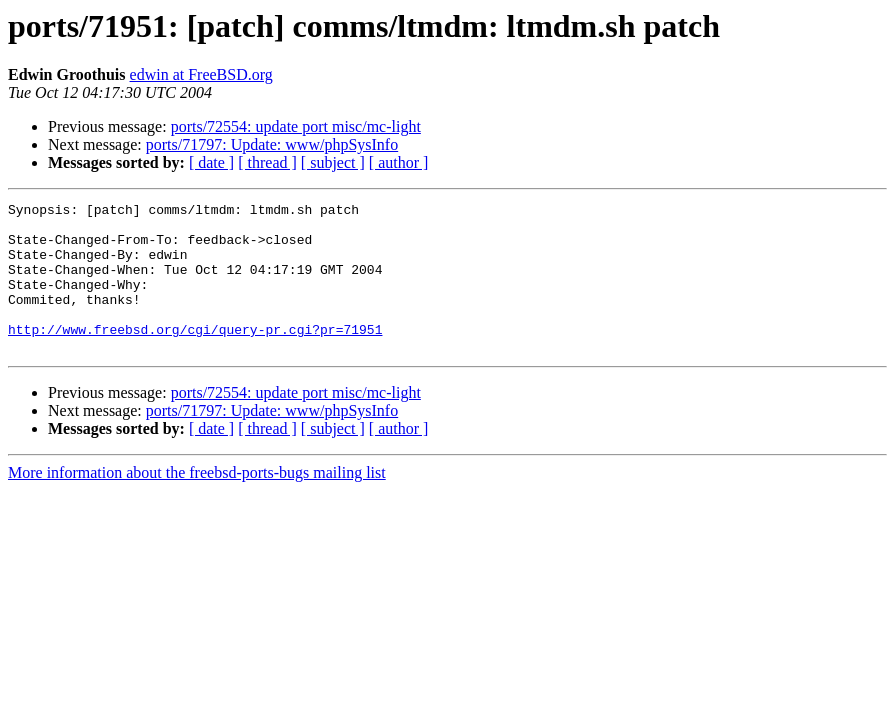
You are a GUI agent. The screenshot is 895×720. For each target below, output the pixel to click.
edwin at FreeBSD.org (201, 74)
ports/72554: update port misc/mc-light (296, 126)
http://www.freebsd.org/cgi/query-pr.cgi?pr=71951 (195, 356)
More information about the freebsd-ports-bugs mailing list (197, 502)
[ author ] (399, 162)
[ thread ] (267, 162)
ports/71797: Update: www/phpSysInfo (272, 144)
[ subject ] (333, 162)
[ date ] (211, 162)
